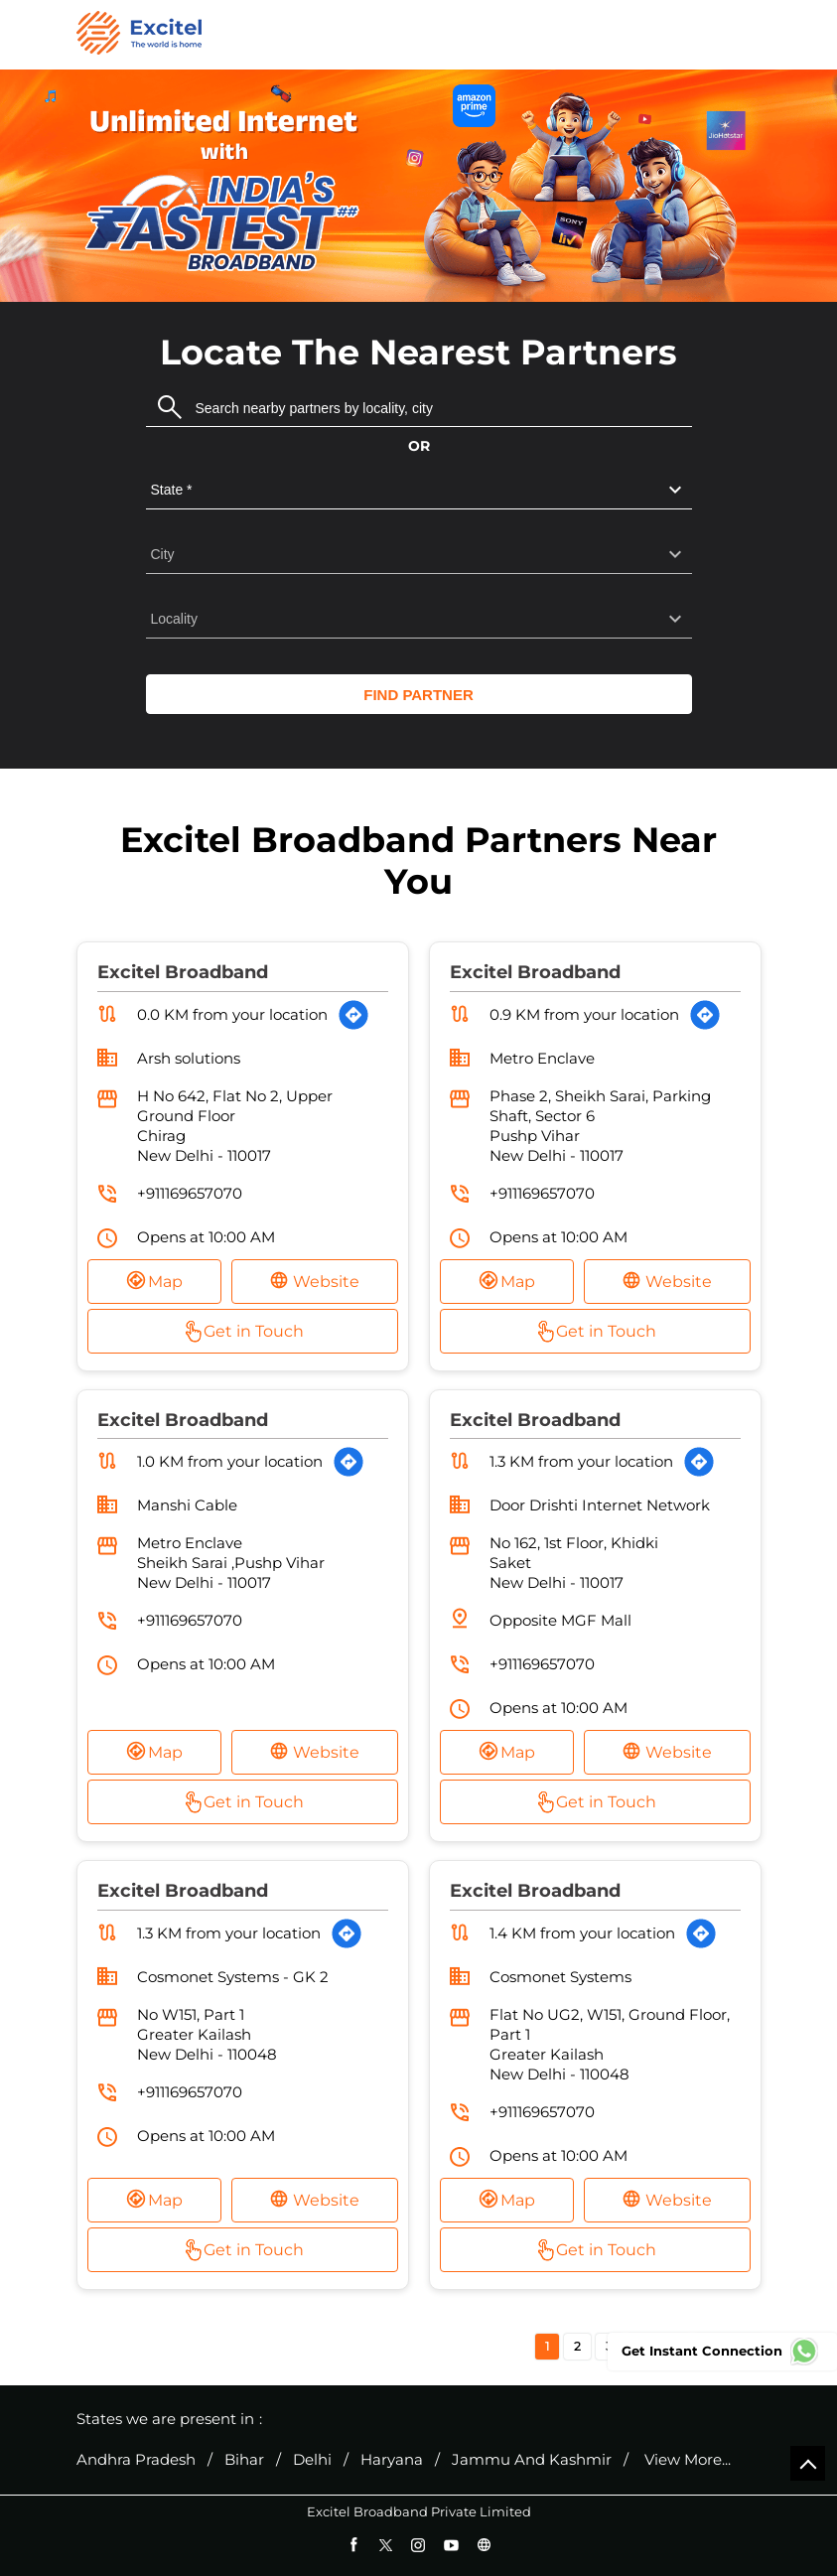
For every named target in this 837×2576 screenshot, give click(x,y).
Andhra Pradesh (136, 2460)
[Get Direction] (353, 1015)
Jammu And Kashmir (532, 2460)
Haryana (391, 2460)
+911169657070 (189, 1193)
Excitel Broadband (182, 972)
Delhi (312, 2460)
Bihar (244, 2460)
